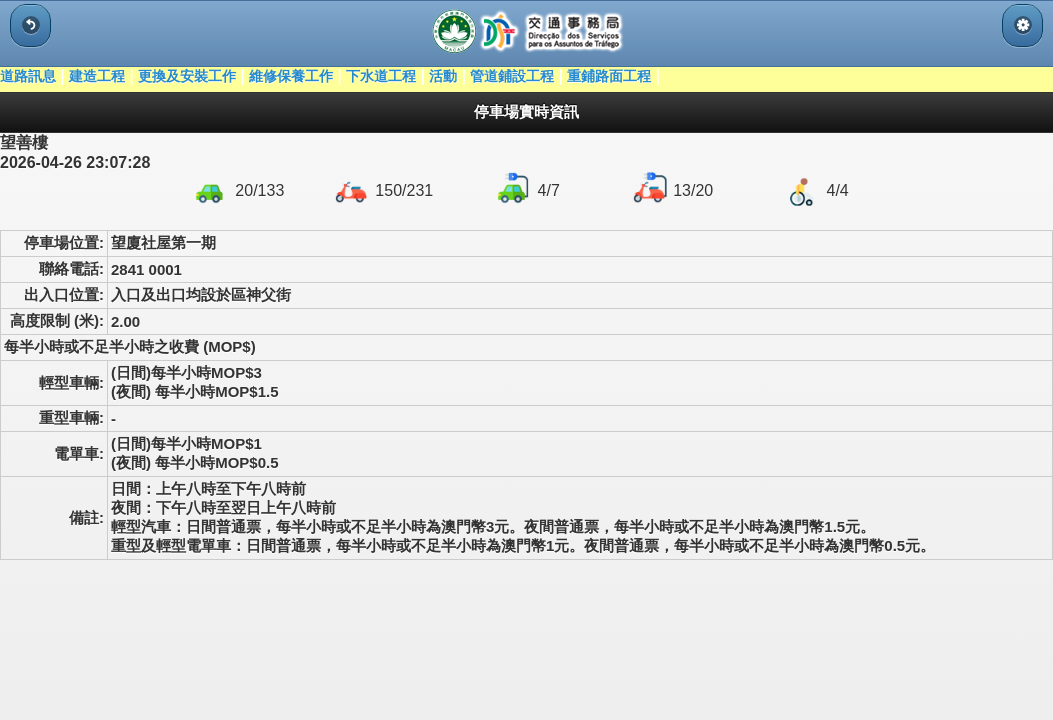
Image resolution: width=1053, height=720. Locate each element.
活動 (443, 76)
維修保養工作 (291, 76)
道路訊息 (28, 76)
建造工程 (97, 76)
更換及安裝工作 (187, 76)
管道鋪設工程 (512, 76)
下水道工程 (381, 76)
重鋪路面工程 (609, 76)
